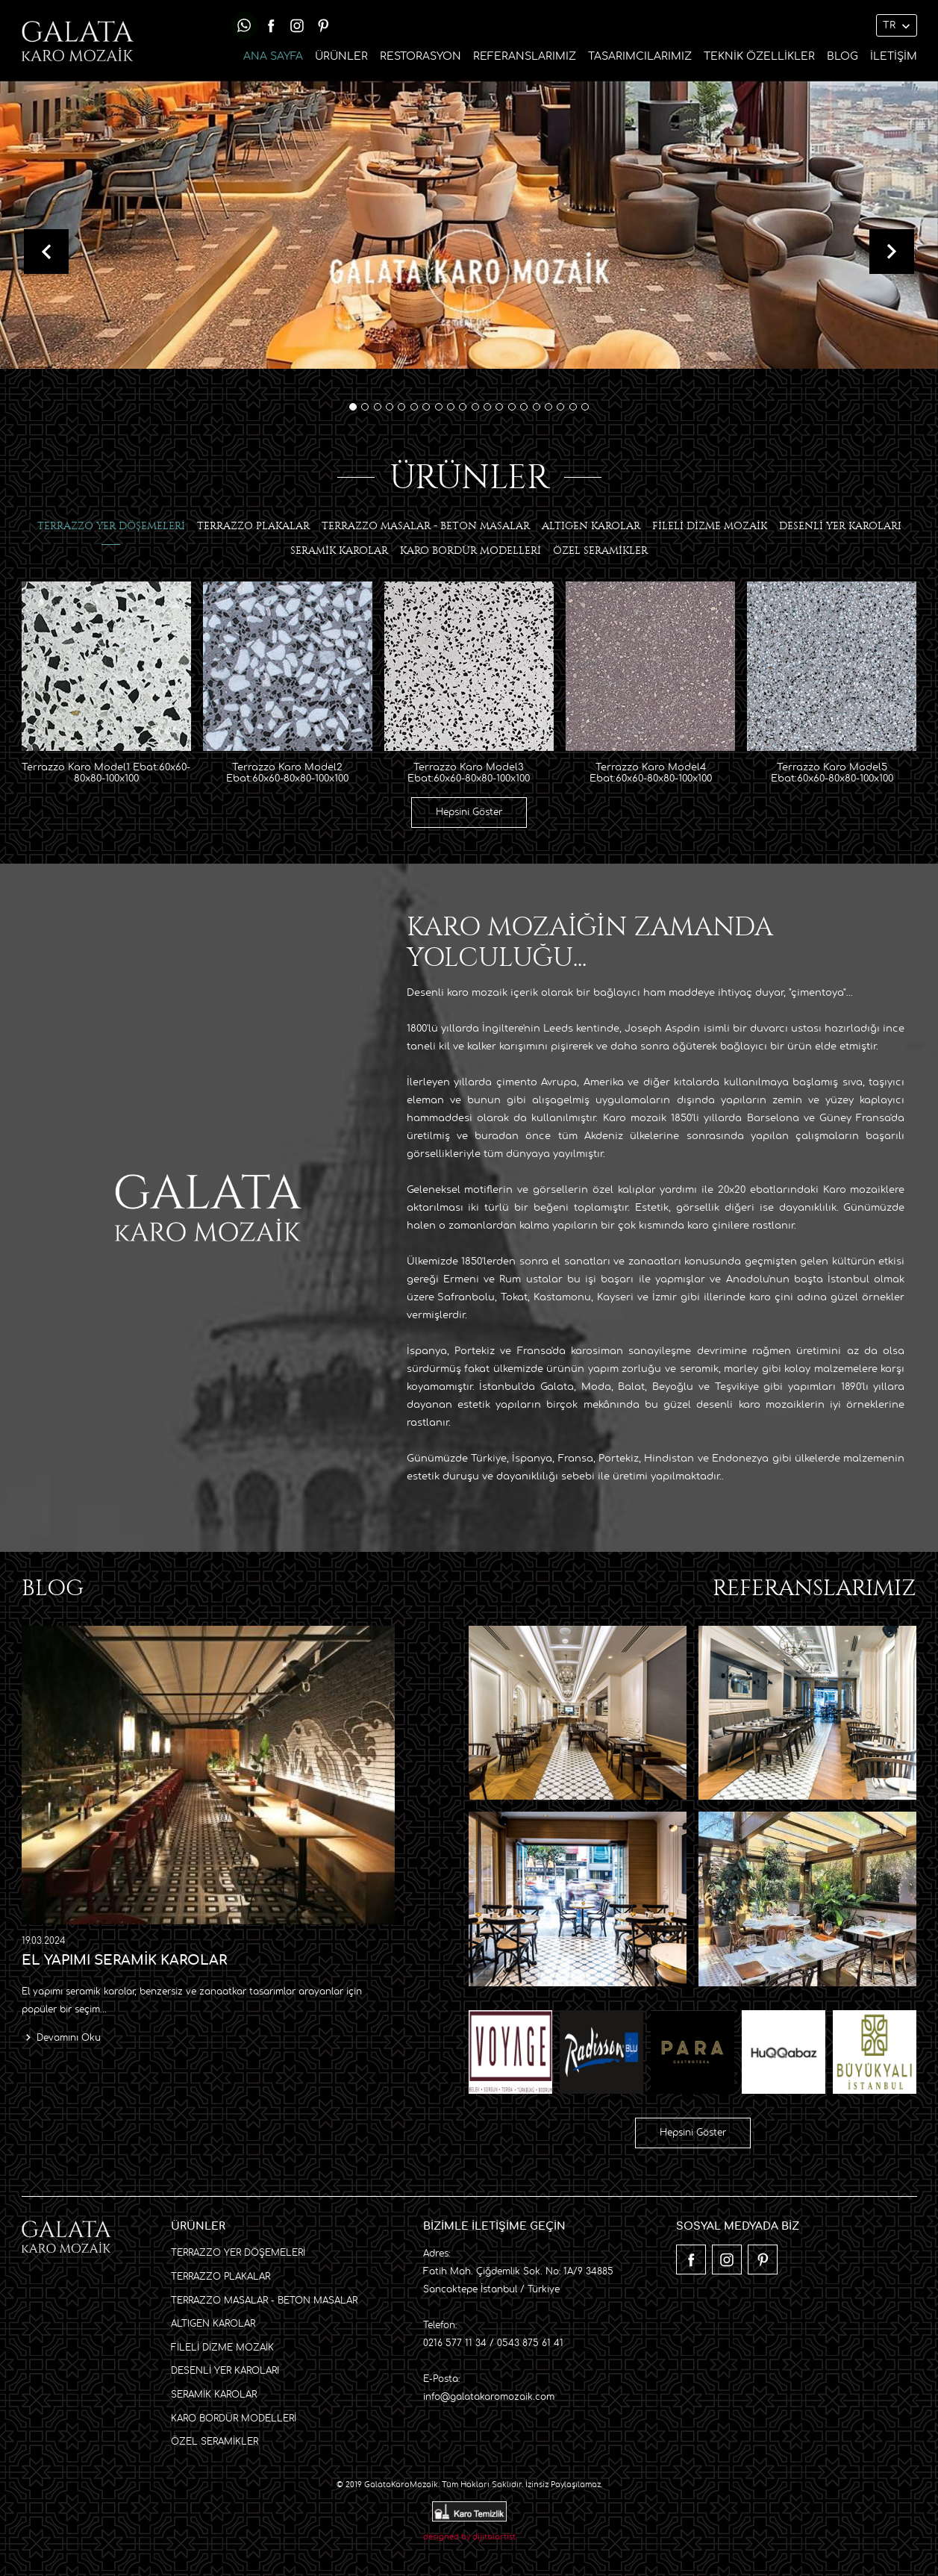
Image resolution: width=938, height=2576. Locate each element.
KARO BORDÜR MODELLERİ (233, 2417)
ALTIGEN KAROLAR (213, 2322)
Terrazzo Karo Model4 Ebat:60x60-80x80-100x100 (651, 771)
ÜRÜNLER (341, 56)
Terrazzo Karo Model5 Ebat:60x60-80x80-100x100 (832, 771)
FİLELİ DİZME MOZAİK (222, 2346)
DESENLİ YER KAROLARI (225, 2370)
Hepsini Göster (469, 810)
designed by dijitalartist (469, 2535)
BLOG (842, 56)
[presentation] (46, 250)
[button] (353, 406)
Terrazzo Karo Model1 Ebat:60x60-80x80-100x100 (106, 771)
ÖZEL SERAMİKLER (214, 2440)
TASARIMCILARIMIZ (640, 56)
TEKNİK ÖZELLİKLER (759, 56)
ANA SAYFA (273, 56)
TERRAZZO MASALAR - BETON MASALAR (264, 2299)
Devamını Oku (69, 2037)
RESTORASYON (420, 56)
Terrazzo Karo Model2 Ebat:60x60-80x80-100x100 (287, 771)
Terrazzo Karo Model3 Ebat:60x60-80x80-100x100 (468, 771)
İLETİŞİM (893, 56)
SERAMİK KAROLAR (214, 2393)
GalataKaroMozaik (401, 2483)
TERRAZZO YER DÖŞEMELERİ (238, 2252)
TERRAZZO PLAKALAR (220, 2275)
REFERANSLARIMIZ (524, 56)
